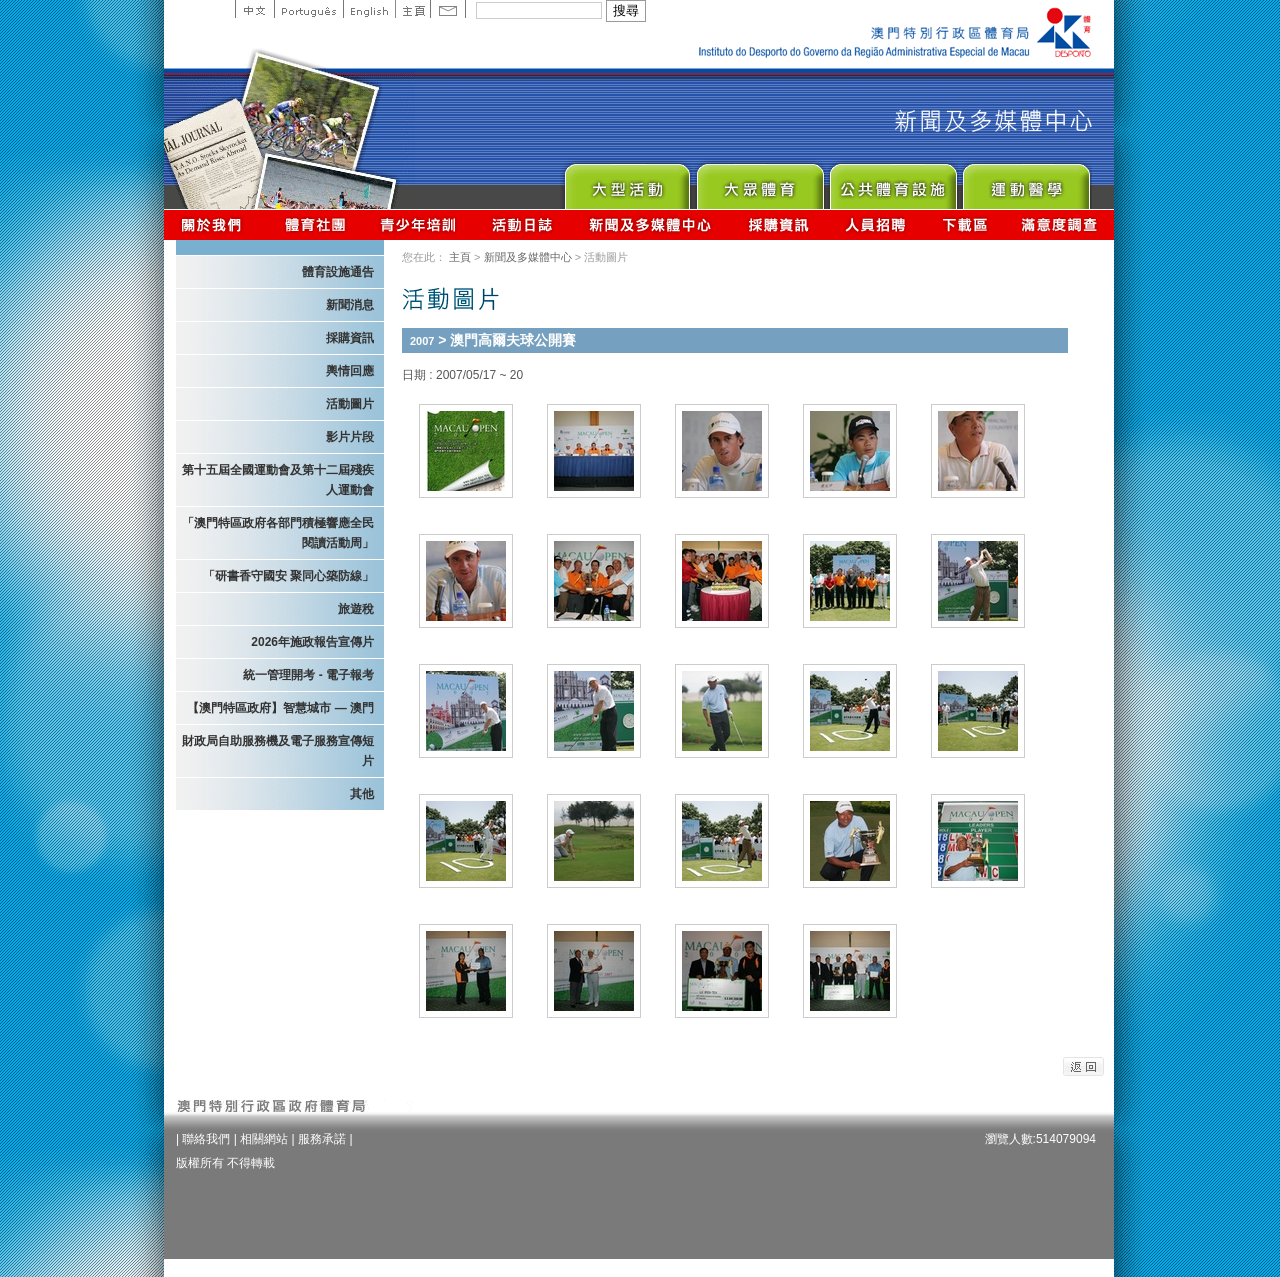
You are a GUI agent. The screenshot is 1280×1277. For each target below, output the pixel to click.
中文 (254, 9)
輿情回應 (350, 371)
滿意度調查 (1060, 224)
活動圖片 (350, 404)
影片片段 (350, 437)
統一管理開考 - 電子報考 (308, 675)
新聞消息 (350, 305)
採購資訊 (778, 224)
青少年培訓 (419, 224)
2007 (422, 341)
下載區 (964, 224)
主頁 (412, 9)
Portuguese (308, 9)
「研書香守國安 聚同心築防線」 (288, 576)
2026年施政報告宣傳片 (312, 642)
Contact (448, 9)
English (369, 9)
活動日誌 (523, 224)
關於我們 (215, 224)
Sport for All (759, 181)
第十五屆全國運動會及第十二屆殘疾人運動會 (278, 480)
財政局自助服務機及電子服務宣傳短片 (278, 751)
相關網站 (264, 1139)
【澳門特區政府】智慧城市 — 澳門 (280, 708)
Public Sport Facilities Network (892, 181)
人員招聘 (875, 224)
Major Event (626, 181)
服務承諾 (322, 1139)
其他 (362, 794)
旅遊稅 (356, 609)
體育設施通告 (338, 272)
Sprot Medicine (1025, 181)
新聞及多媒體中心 (651, 224)
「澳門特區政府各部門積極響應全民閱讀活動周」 (278, 533)
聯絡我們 (206, 1139)
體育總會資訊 (315, 224)
